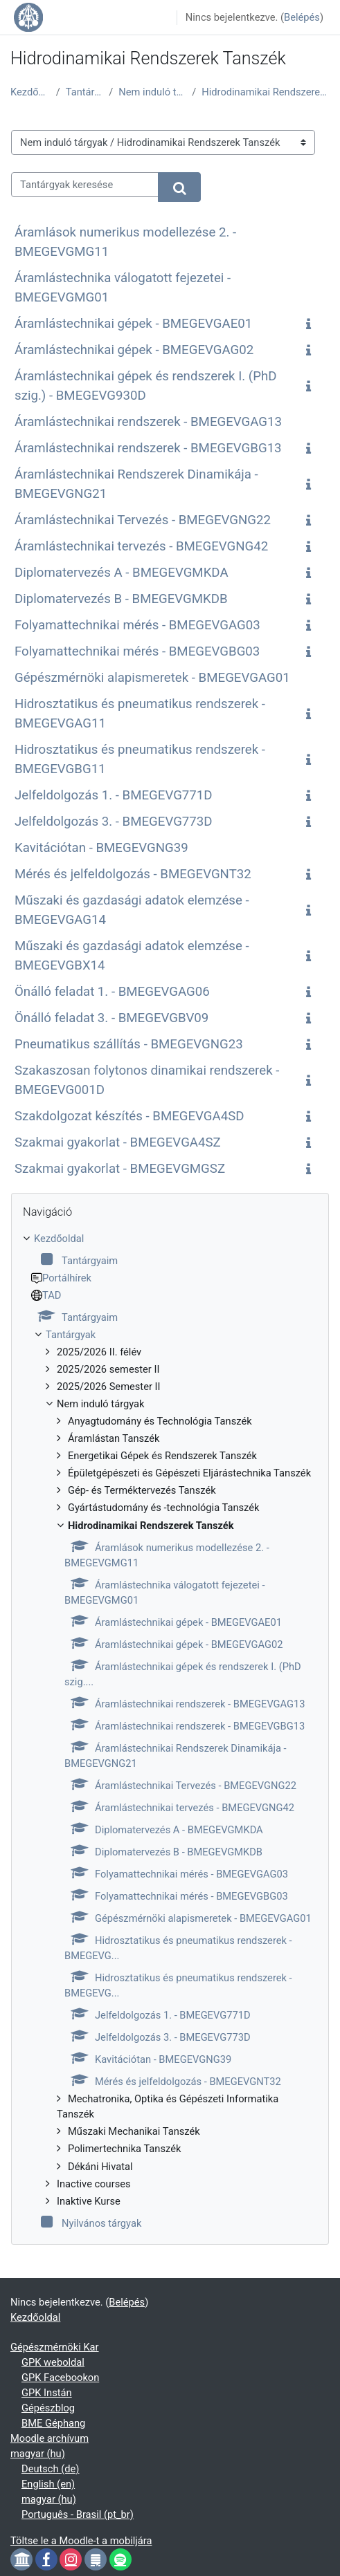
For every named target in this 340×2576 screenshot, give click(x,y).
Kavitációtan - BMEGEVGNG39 (101, 847)
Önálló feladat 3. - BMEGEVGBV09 (111, 1018)
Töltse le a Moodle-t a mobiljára (81, 2541)
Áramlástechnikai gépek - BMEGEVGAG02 (134, 350)
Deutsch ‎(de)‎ (50, 2469)
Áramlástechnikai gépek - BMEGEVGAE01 (133, 323)
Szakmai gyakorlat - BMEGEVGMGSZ (120, 1168)
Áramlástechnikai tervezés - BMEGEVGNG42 (141, 546)
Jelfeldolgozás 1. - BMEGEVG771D (114, 795)
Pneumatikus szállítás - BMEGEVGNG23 (129, 1044)
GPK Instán (46, 2393)
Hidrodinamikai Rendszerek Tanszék (266, 92)
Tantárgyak (85, 92)
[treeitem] (170, 1731)
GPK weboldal (52, 2362)
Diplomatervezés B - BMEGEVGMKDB (121, 598)
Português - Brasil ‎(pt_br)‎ (77, 2514)
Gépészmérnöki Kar (54, 2347)
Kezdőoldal (30, 92)
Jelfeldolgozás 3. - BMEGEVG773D (114, 821)
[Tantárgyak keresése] (85, 184)
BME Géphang (53, 2423)
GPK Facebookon (60, 2377)
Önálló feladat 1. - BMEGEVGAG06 (112, 991)
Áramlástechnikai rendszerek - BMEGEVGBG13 (148, 448)
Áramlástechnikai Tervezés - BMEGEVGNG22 (143, 520)
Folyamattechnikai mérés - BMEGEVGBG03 (137, 651)
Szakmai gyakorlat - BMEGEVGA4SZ (118, 1142)
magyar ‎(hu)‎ (37, 2453)
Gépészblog (48, 2408)
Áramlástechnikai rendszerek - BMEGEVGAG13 (148, 421)
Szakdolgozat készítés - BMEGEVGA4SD (129, 1116)
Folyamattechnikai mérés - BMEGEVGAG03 (137, 625)
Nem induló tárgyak (152, 92)
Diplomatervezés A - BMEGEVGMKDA (122, 572)
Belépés (302, 17)
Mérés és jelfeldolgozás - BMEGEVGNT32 (133, 874)
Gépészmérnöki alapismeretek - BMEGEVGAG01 (152, 677)
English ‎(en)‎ (48, 2484)
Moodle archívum (49, 2438)
